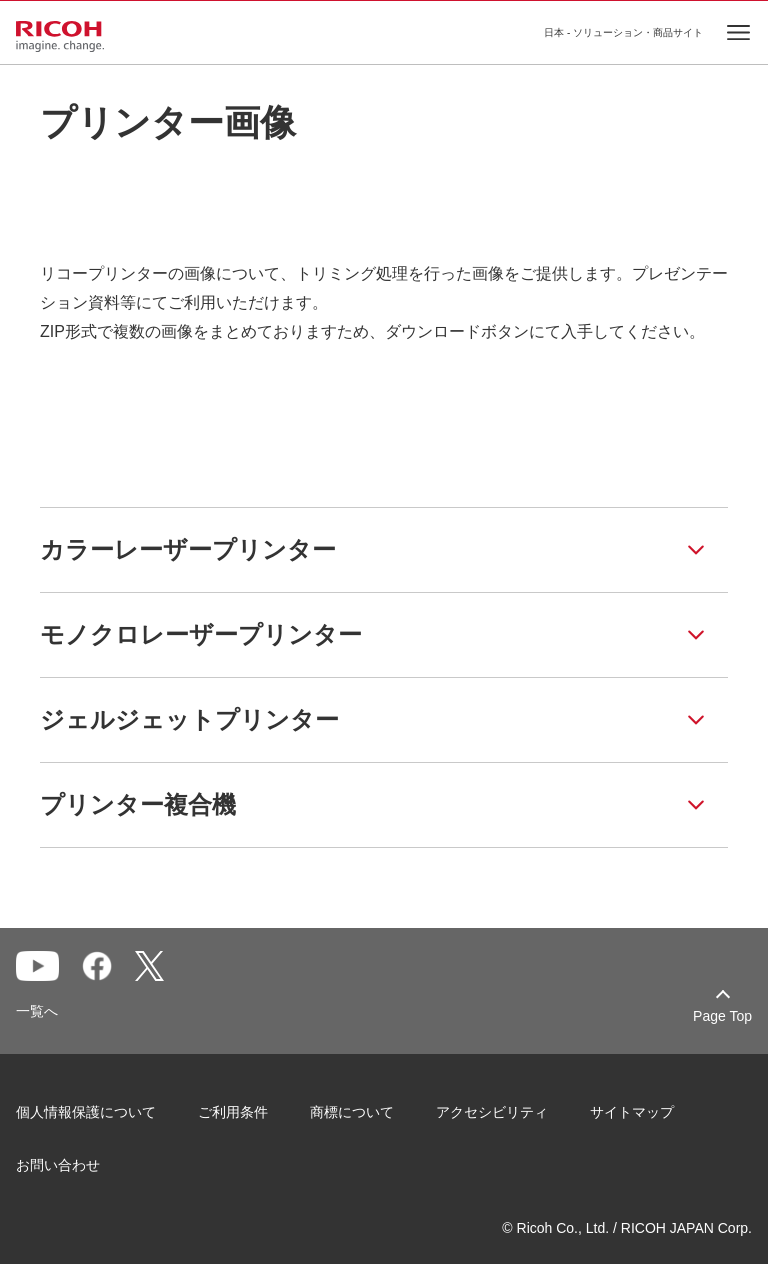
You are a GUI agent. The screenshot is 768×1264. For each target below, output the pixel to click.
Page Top (722, 1016)
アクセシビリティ (492, 1112)
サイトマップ (632, 1112)
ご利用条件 (233, 1112)
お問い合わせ (58, 1165)
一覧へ (37, 1011)
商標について (352, 1112)
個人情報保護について (86, 1112)
